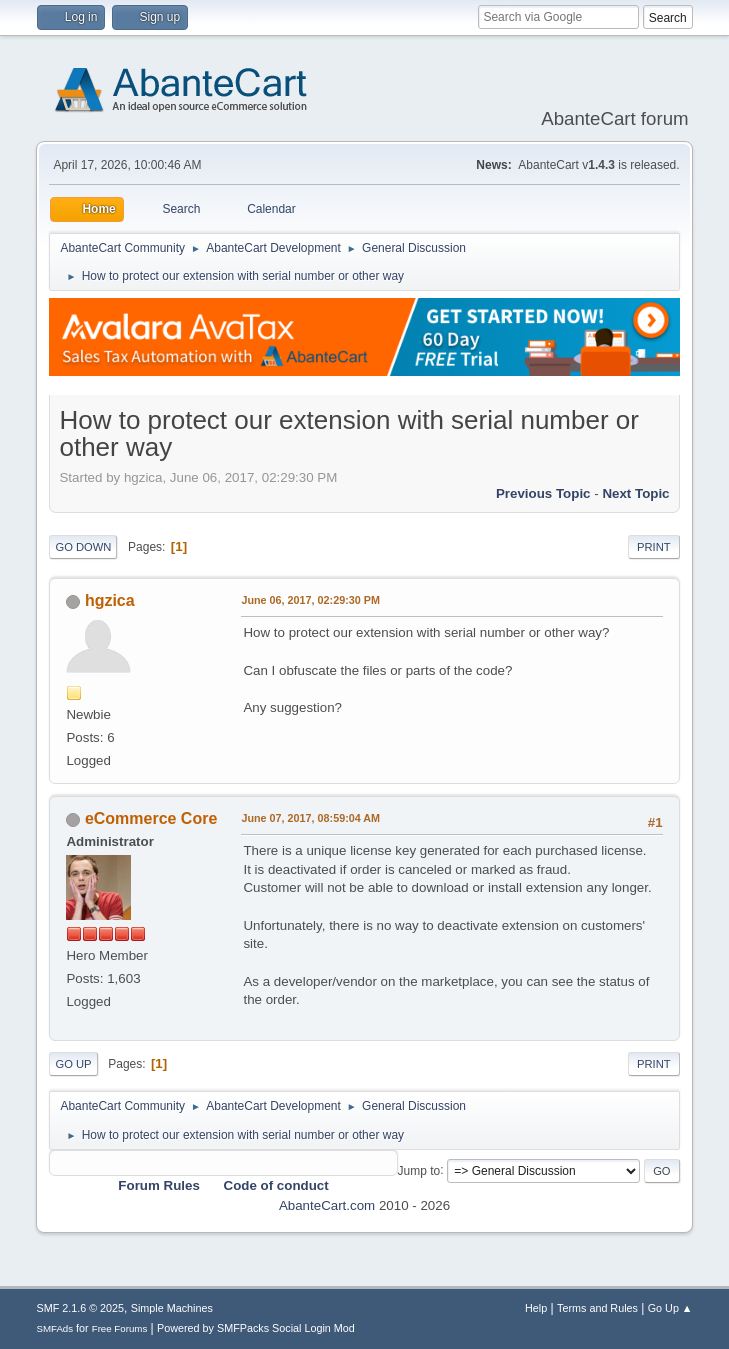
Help (536, 1308)
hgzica (110, 600)
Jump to (419, 1170)
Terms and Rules (597, 1308)
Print (654, 547)
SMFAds (54, 1328)
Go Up (73, 1064)
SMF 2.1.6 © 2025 (80, 1308)
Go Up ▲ (670, 1308)
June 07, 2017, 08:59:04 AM (310, 818)
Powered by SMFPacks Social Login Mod (256, 1328)
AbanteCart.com (327, 1205)
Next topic (635, 493)
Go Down (83, 547)
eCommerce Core (151, 818)
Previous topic (543, 493)
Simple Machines (172, 1308)
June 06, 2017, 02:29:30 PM (310, 600)
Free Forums (120, 1328)
